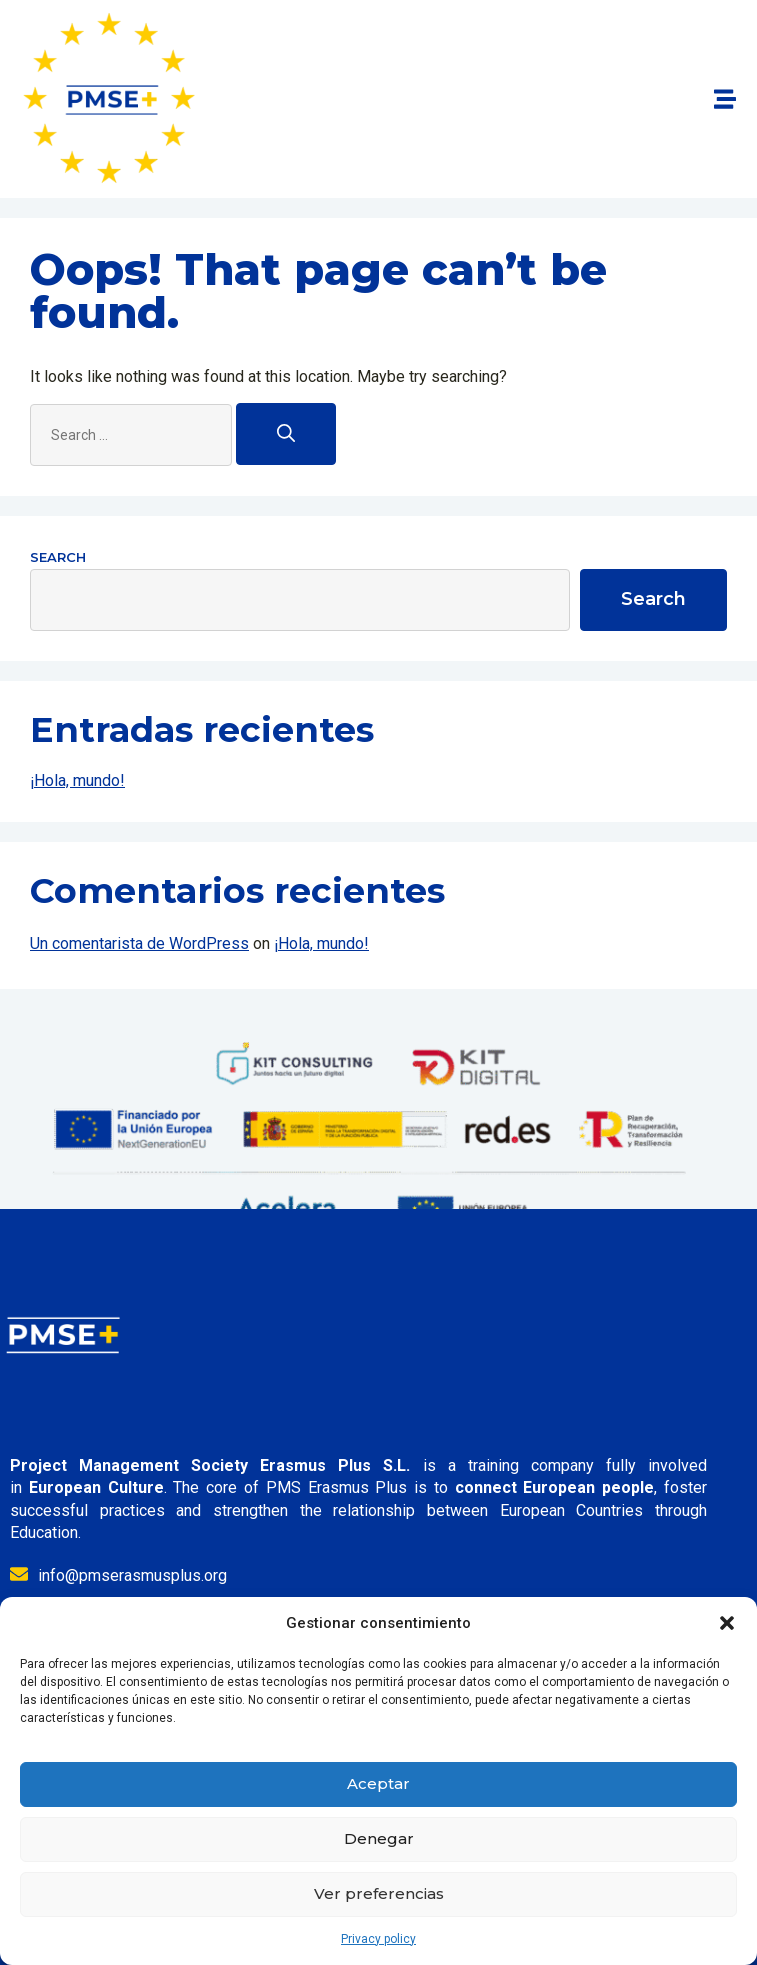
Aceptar (378, 1783)
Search (58, 557)
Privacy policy (378, 1939)
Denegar (379, 1838)
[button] (727, 1623)
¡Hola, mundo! (77, 780)
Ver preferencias (379, 1893)
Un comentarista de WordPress (139, 943)
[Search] (286, 434)
